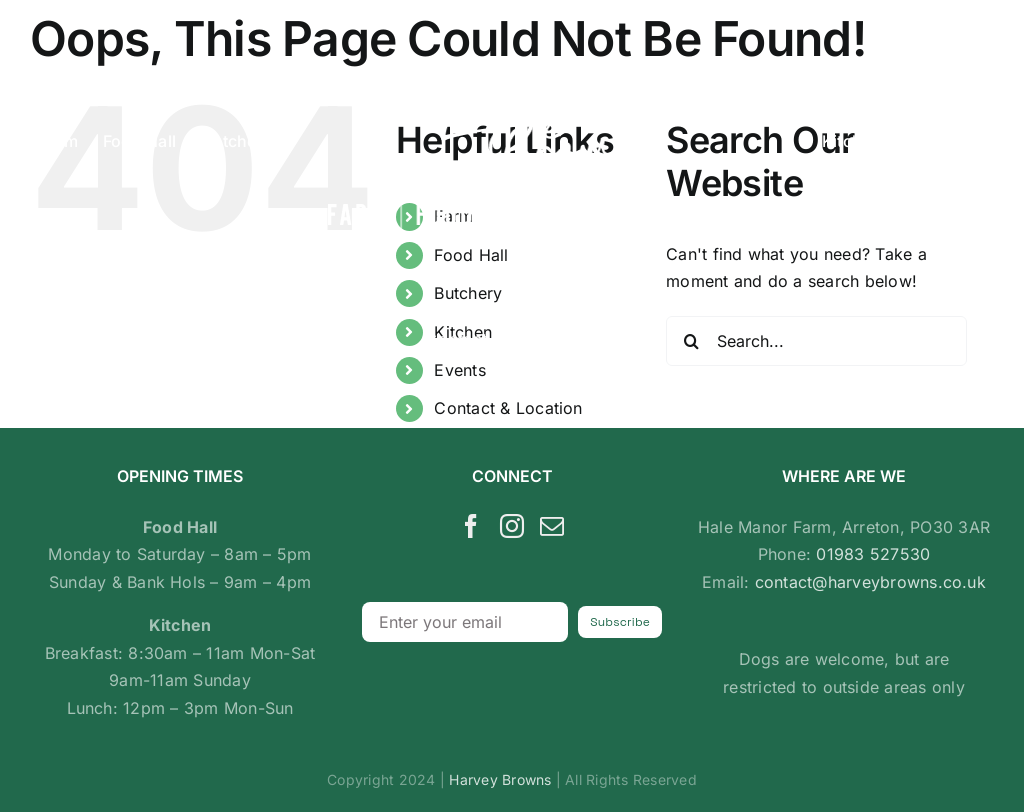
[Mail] (552, 526)
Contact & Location (508, 408)
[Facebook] (471, 526)
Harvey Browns (500, 779)
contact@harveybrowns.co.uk (870, 582)
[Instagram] (512, 526)
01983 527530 (873, 554)
